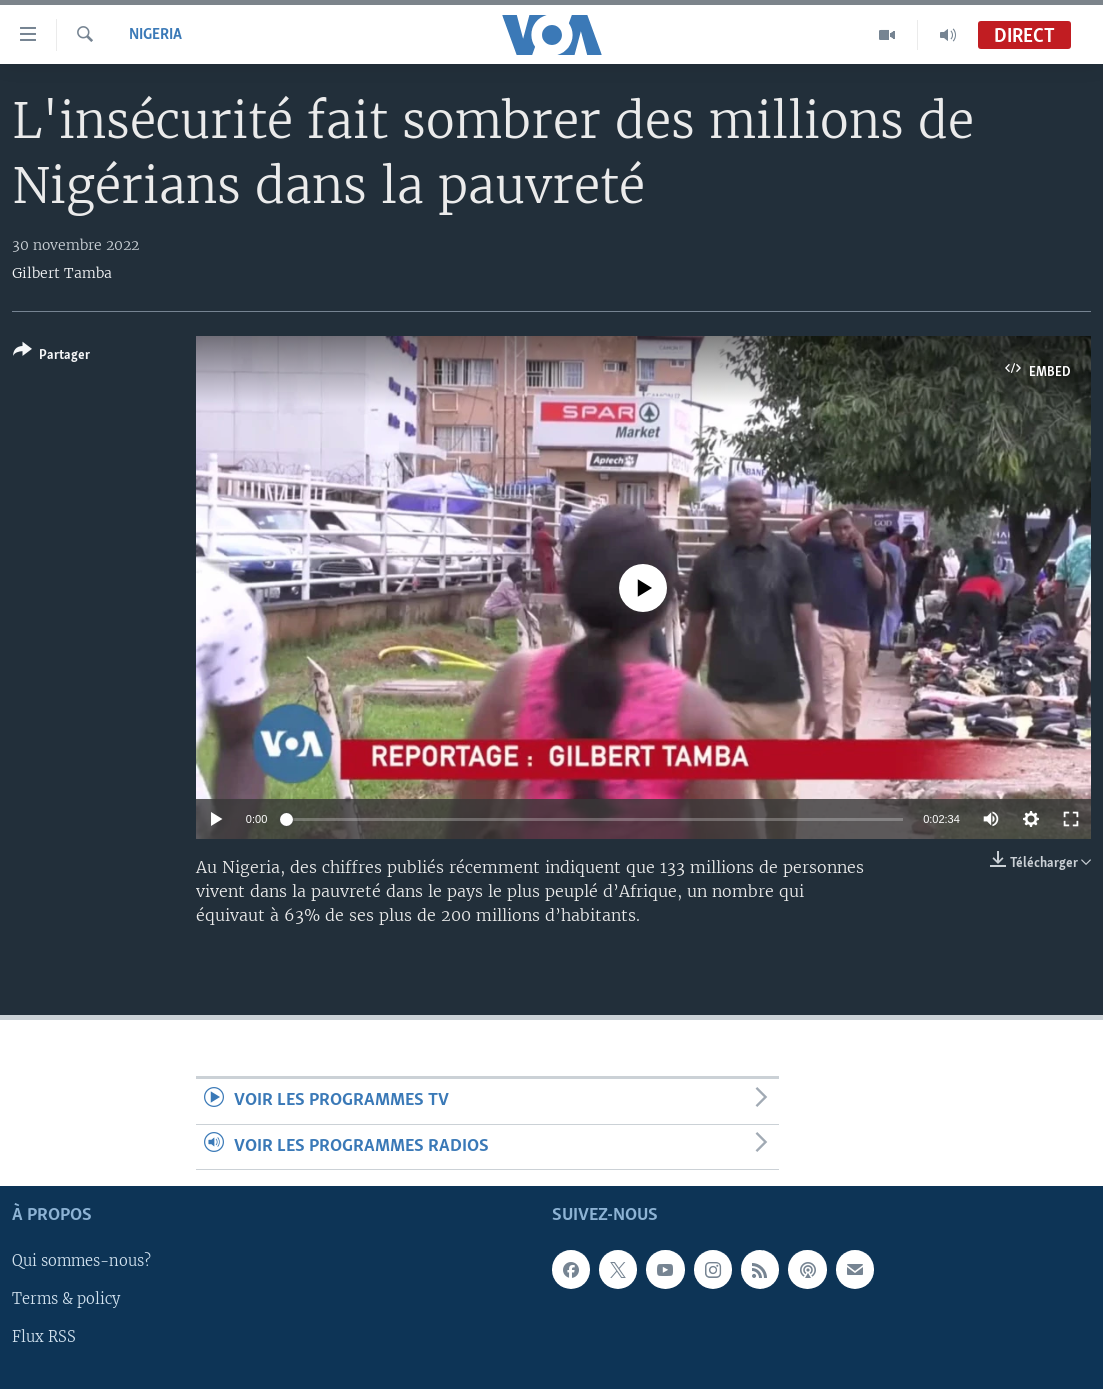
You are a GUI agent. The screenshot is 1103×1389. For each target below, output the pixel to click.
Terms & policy (66, 1299)
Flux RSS (44, 1337)
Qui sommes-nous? (81, 1261)
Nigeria (155, 35)
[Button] (51, 356)
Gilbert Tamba (62, 273)
